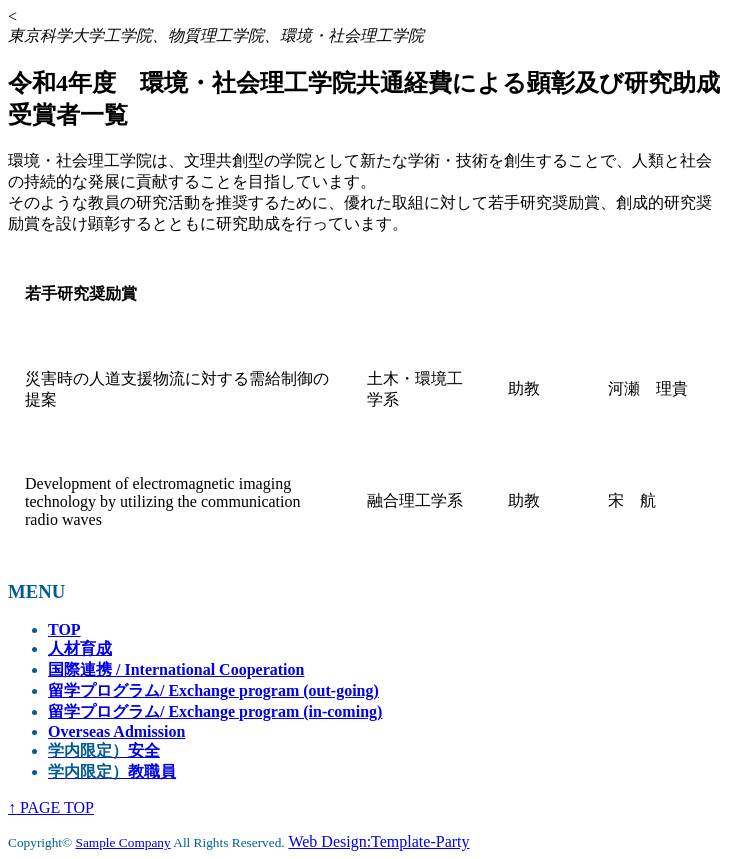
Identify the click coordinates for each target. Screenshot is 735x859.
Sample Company (123, 842)
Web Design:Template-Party (378, 841)
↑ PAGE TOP (51, 807)
